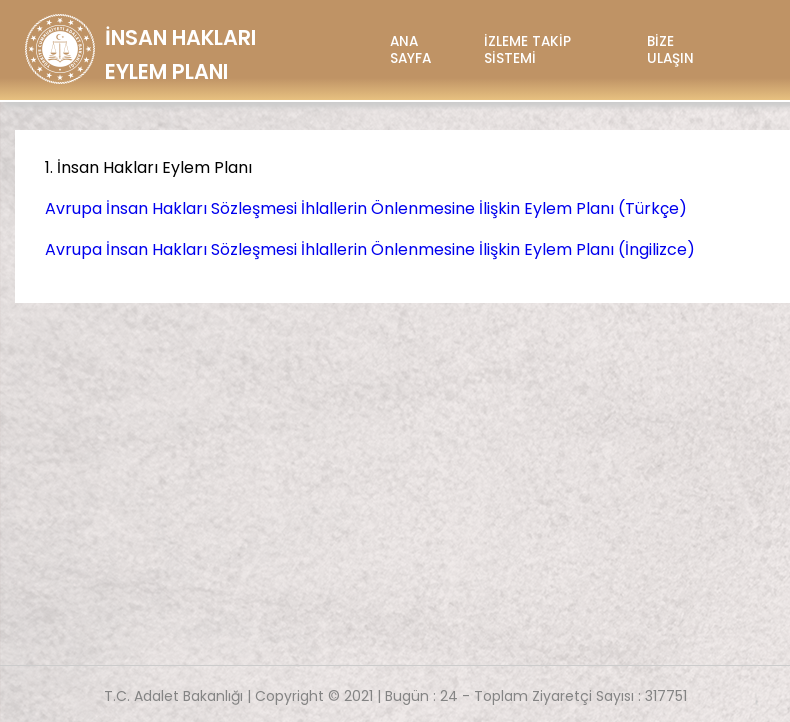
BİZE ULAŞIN (670, 50)
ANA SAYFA (410, 50)
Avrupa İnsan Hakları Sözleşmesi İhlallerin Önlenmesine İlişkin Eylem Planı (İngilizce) (370, 249)
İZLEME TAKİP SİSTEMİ (527, 50)
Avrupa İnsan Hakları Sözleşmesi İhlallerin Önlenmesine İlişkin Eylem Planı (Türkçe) (366, 208)
